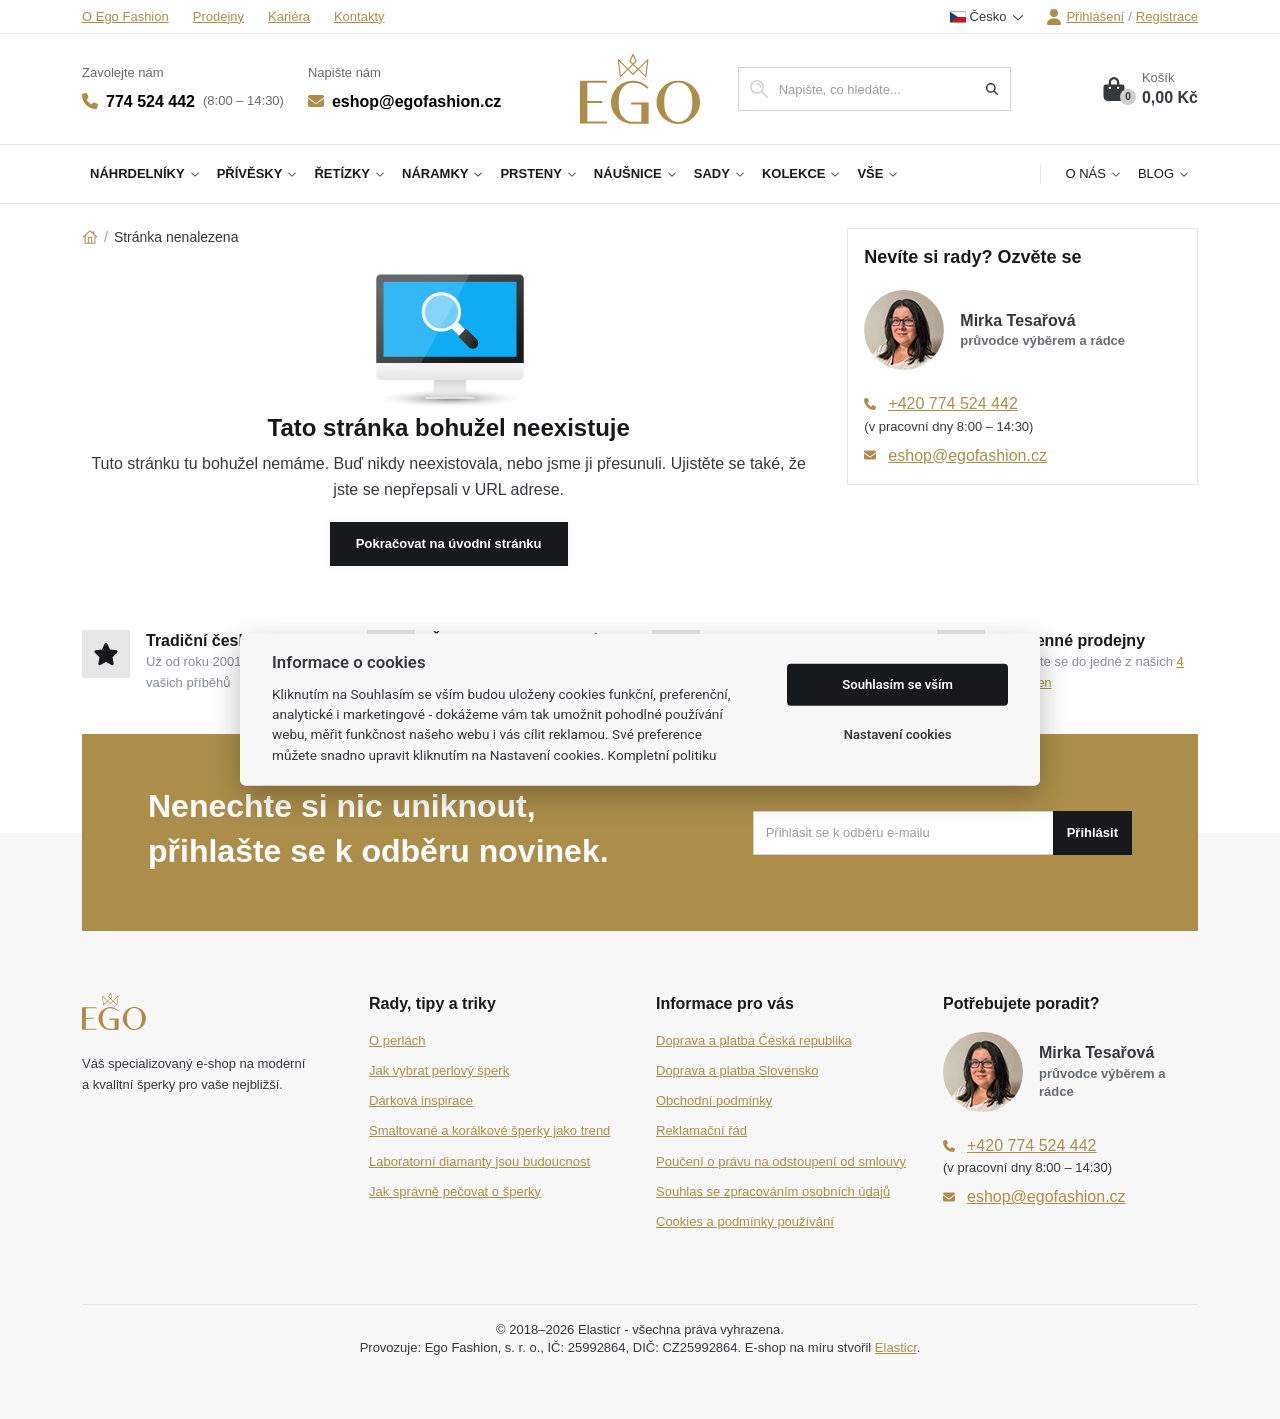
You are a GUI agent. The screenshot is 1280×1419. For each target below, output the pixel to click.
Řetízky (350, 173)
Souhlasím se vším (897, 684)
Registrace (1167, 16)
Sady (720, 173)
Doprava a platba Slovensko (737, 1070)
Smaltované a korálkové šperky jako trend (489, 1130)
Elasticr (896, 1347)
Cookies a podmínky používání (745, 1221)
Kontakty (359, 16)
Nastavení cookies (898, 734)
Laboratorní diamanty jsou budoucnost (479, 1161)
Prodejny (218, 16)
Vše (878, 173)
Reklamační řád (701, 1130)
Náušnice (636, 173)
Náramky (443, 173)
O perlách (397, 1040)
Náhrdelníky (145, 173)
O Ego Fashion (125, 16)
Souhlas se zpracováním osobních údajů (773, 1191)
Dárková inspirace (421, 1100)
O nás (1093, 173)
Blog (1164, 173)
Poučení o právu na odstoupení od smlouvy (781, 1161)
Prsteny (538, 173)
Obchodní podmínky (714, 1100)
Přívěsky (258, 173)
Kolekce (802, 173)
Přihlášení (1085, 17)
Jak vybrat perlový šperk (439, 1070)
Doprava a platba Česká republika (754, 1040)
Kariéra (289, 16)
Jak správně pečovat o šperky (455, 1191)
